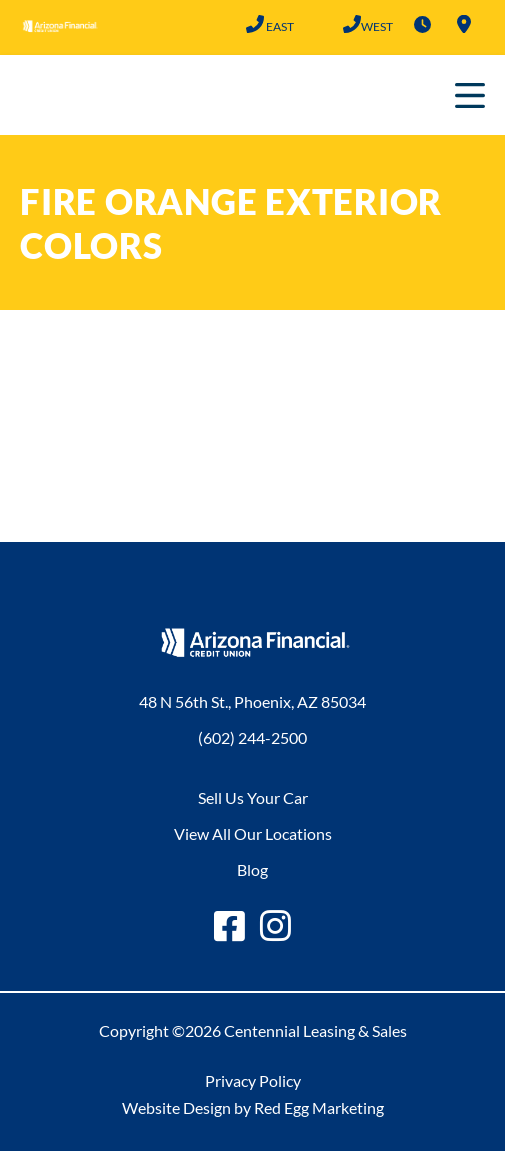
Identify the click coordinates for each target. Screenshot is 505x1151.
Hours (422, 24)
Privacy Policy (253, 1080)
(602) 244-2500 (254, 24)
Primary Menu (470, 95)
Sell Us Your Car (253, 797)
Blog (252, 869)
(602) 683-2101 (351, 24)
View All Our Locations (253, 833)
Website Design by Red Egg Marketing (253, 1107)
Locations (464, 24)
